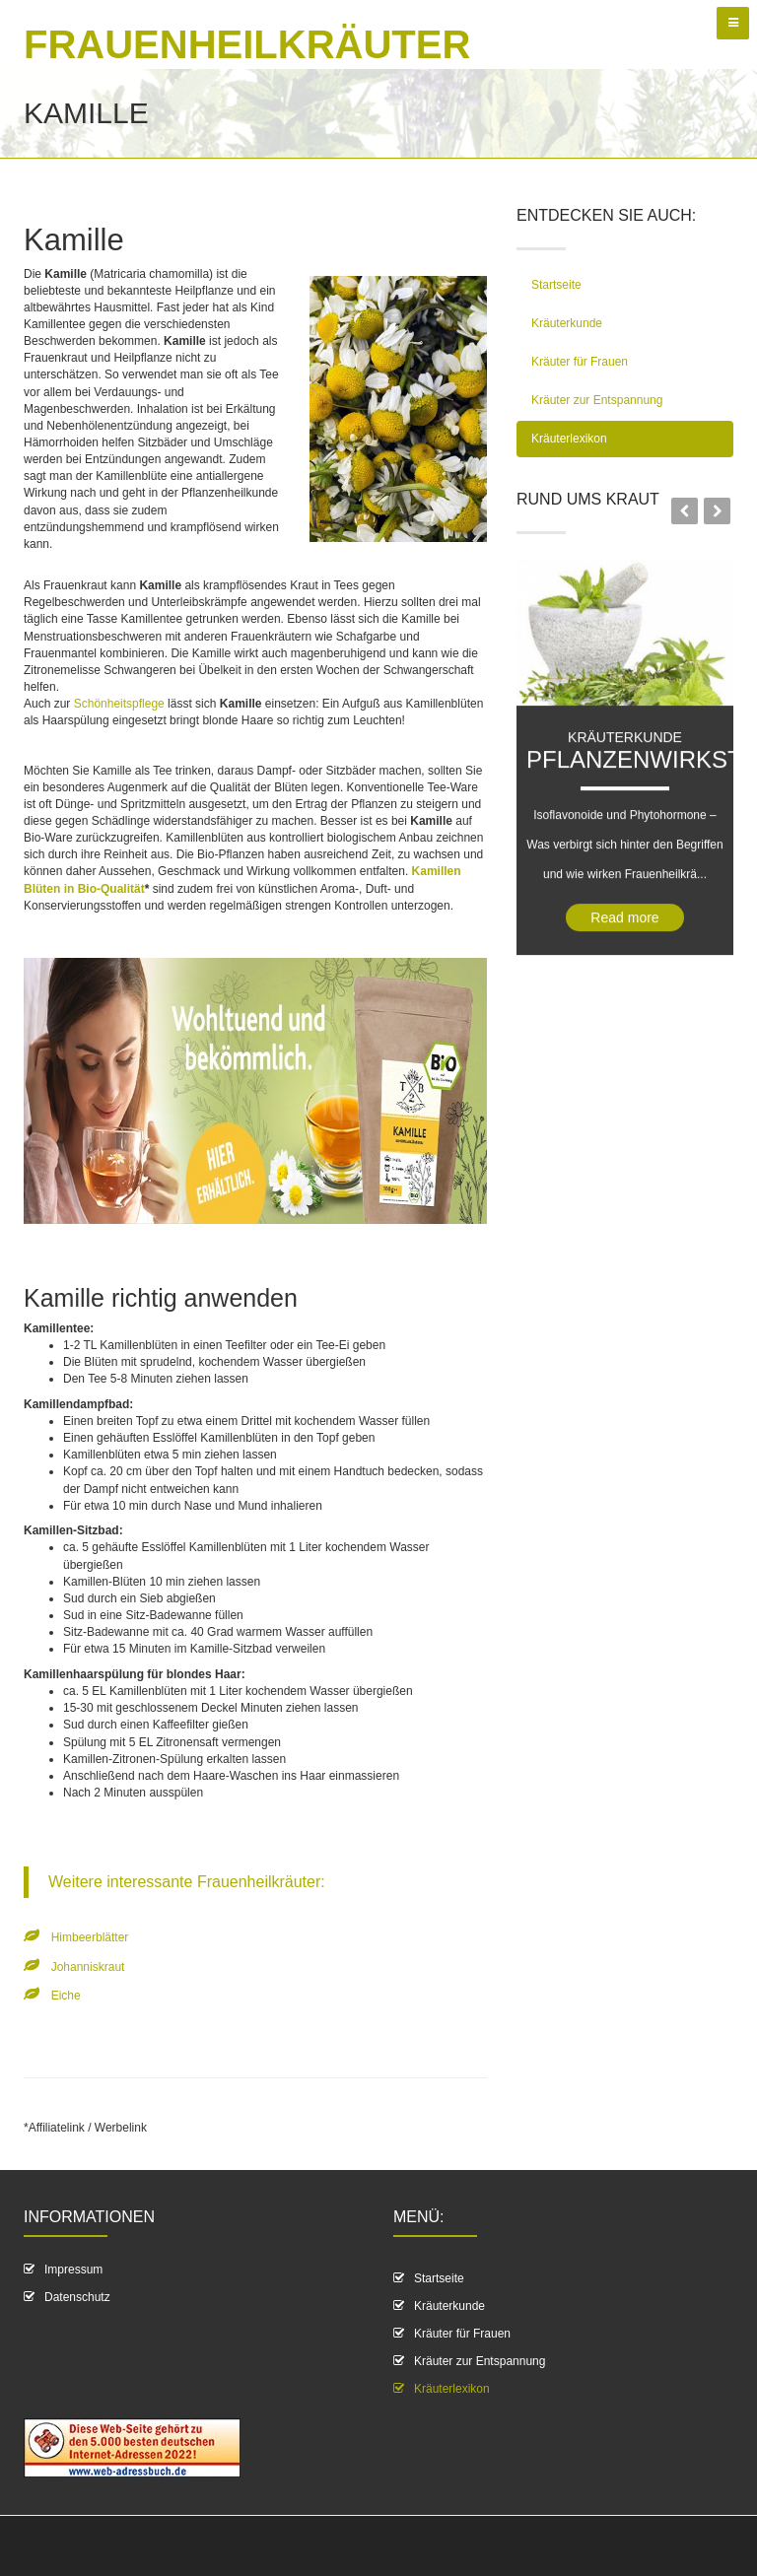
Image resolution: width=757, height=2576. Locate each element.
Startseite (556, 285)
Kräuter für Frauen (579, 362)
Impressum (73, 2269)
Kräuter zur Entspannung (596, 400)
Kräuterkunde (566, 323)
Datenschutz (77, 2297)
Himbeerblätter (90, 1937)
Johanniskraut (88, 1967)
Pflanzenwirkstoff (629, 852)
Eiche (66, 1995)
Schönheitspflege (121, 704)
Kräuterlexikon (569, 438)
